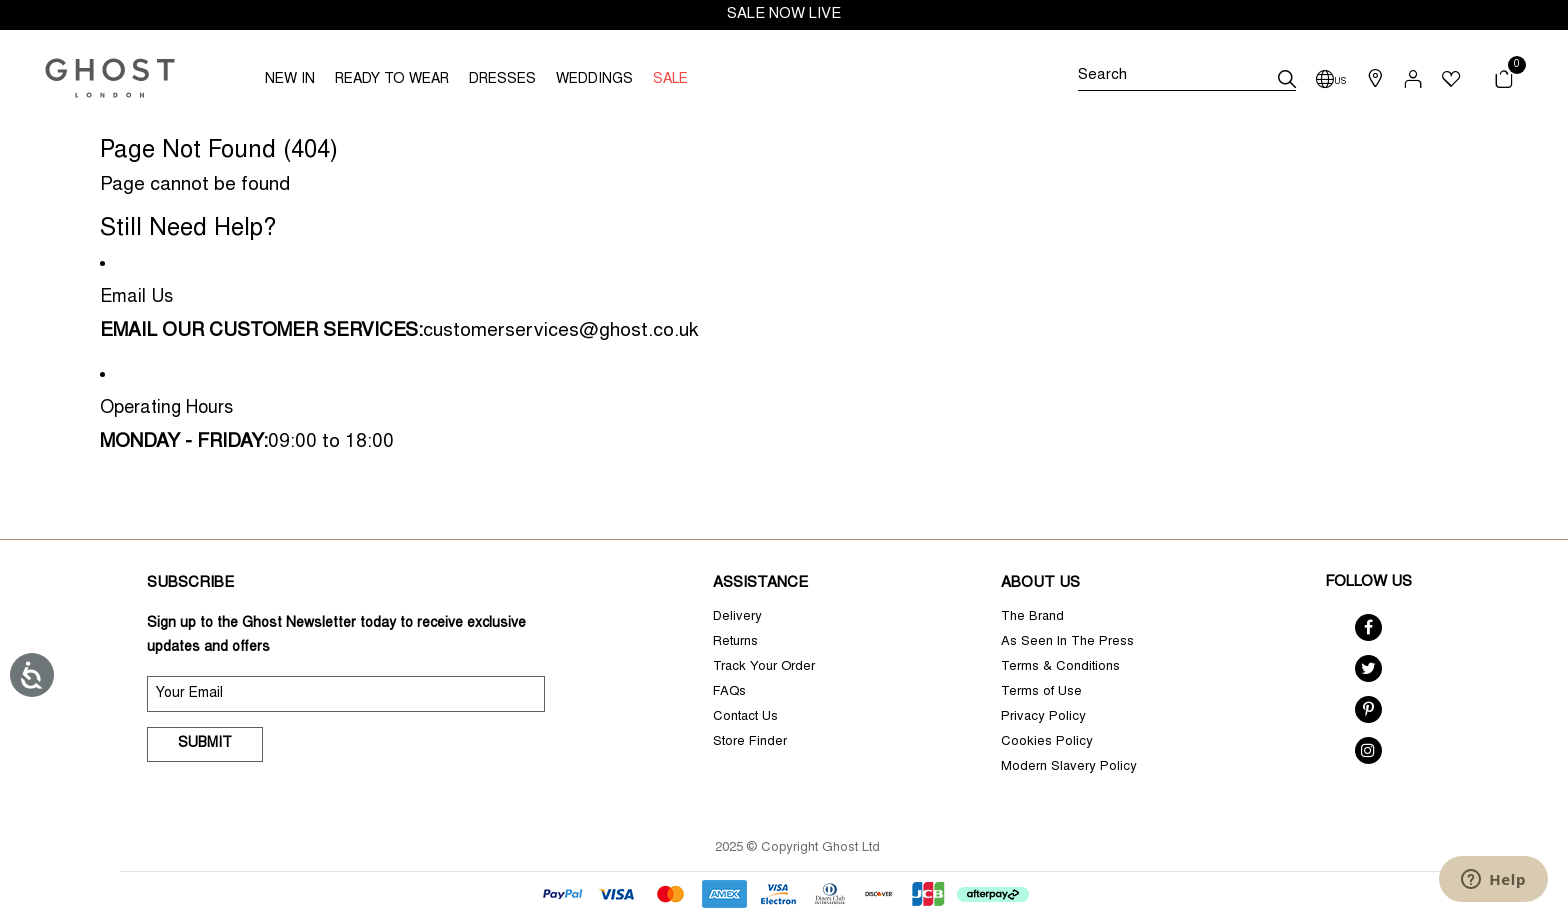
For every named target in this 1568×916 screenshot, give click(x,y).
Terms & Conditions (1060, 667)
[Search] (1187, 79)
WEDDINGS (594, 80)
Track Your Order (764, 667)
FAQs (729, 692)
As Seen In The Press (1067, 642)
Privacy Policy (1043, 717)
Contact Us (745, 717)
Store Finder (750, 742)
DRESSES (502, 80)
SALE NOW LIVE (784, 14)
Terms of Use (1041, 692)
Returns (735, 642)
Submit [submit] (205, 744)
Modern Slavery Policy (1069, 767)
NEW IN (290, 80)
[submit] (1287, 79)
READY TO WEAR (392, 80)
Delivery (737, 617)
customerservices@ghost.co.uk (560, 331)
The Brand (1032, 617)
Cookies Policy (1047, 742)
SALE (670, 80)
